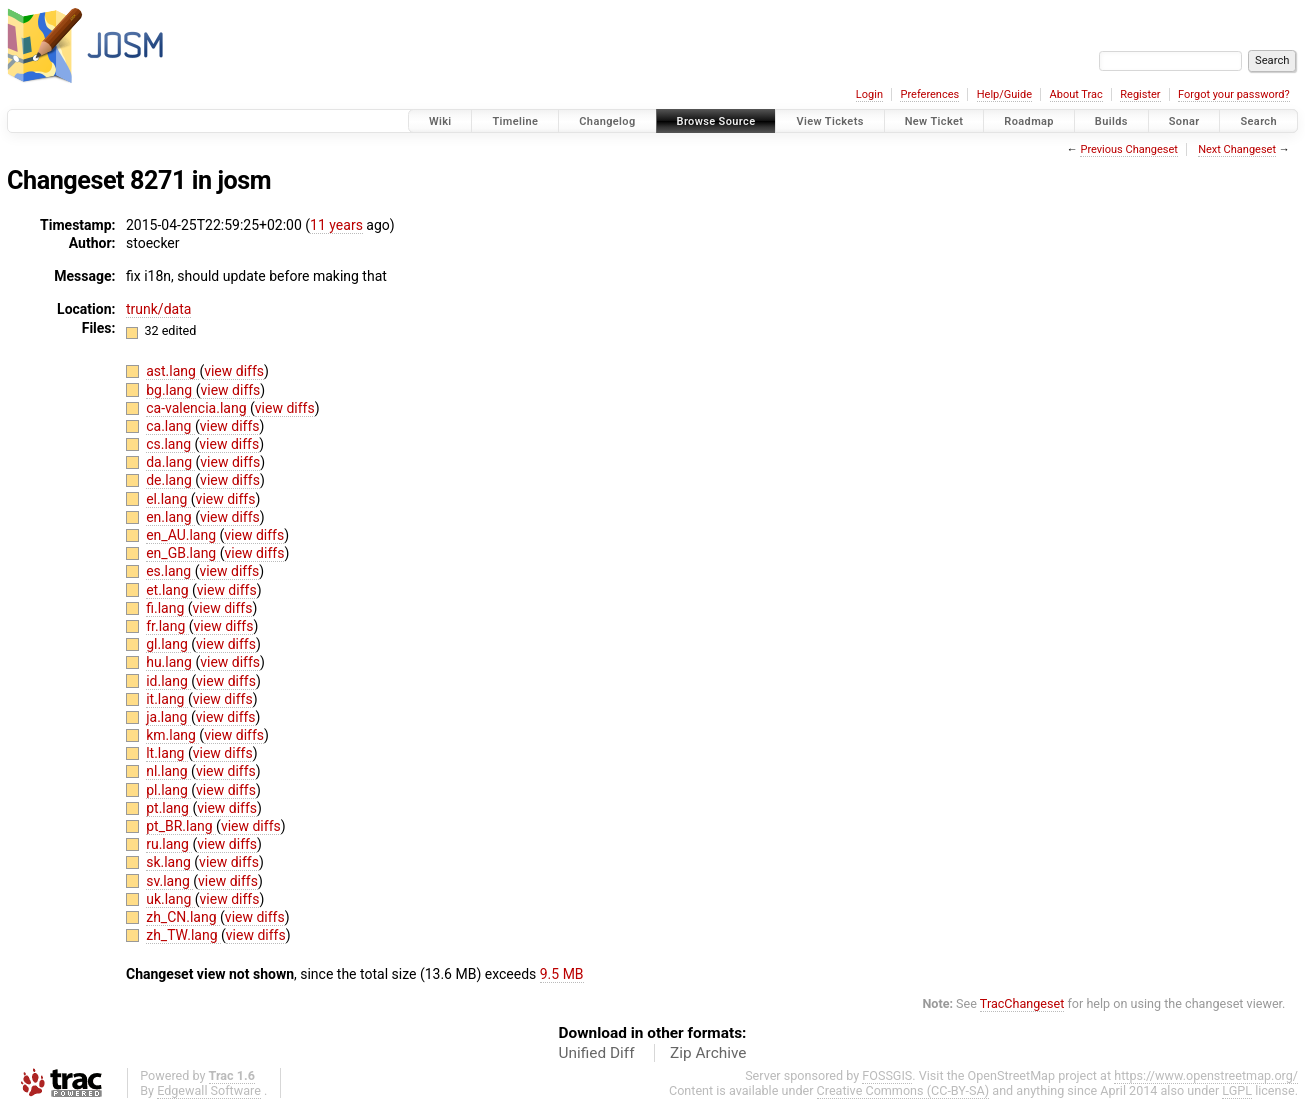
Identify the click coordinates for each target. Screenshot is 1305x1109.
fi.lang (167, 608)
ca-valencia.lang (198, 408)
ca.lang (170, 426)
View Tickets (829, 121)
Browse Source (716, 121)
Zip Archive (708, 1053)
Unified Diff (597, 1053)
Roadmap (1029, 121)
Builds (1111, 121)
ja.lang (168, 717)
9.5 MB (562, 974)
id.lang (168, 681)
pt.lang (169, 808)
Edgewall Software (209, 1090)
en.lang (170, 517)
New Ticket (934, 121)
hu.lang (170, 662)
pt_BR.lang (181, 826)
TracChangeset (1022, 1003)
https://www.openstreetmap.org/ (1206, 1075)
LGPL (1237, 1090)
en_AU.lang (182, 535)
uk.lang (170, 899)
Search (1258, 121)
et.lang (169, 590)
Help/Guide (1004, 94)
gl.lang (168, 644)
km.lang (172, 735)
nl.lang (168, 771)
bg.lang (171, 390)
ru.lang (169, 844)
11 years (336, 225)
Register (1140, 94)
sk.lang (170, 862)
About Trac (1076, 94)
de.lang (170, 480)
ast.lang (172, 371)
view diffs (234, 371)
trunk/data (158, 309)
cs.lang (170, 444)
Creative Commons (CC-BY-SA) (903, 1090)
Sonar (1184, 121)
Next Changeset (1237, 149)
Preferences (929, 94)
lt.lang (167, 753)
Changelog (607, 121)
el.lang (168, 499)
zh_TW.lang (183, 935)
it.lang (167, 699)
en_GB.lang (183, 553)
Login (869, 94)
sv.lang (169, 881)
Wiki (440, 121)
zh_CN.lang (183, 917)
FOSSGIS (887, 1075)
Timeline (515, 121)
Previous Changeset (1128, 149)
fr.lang (167, 626)
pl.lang (168, 790)
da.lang (170, 462)
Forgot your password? (1234, 94)
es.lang (170, 571)
